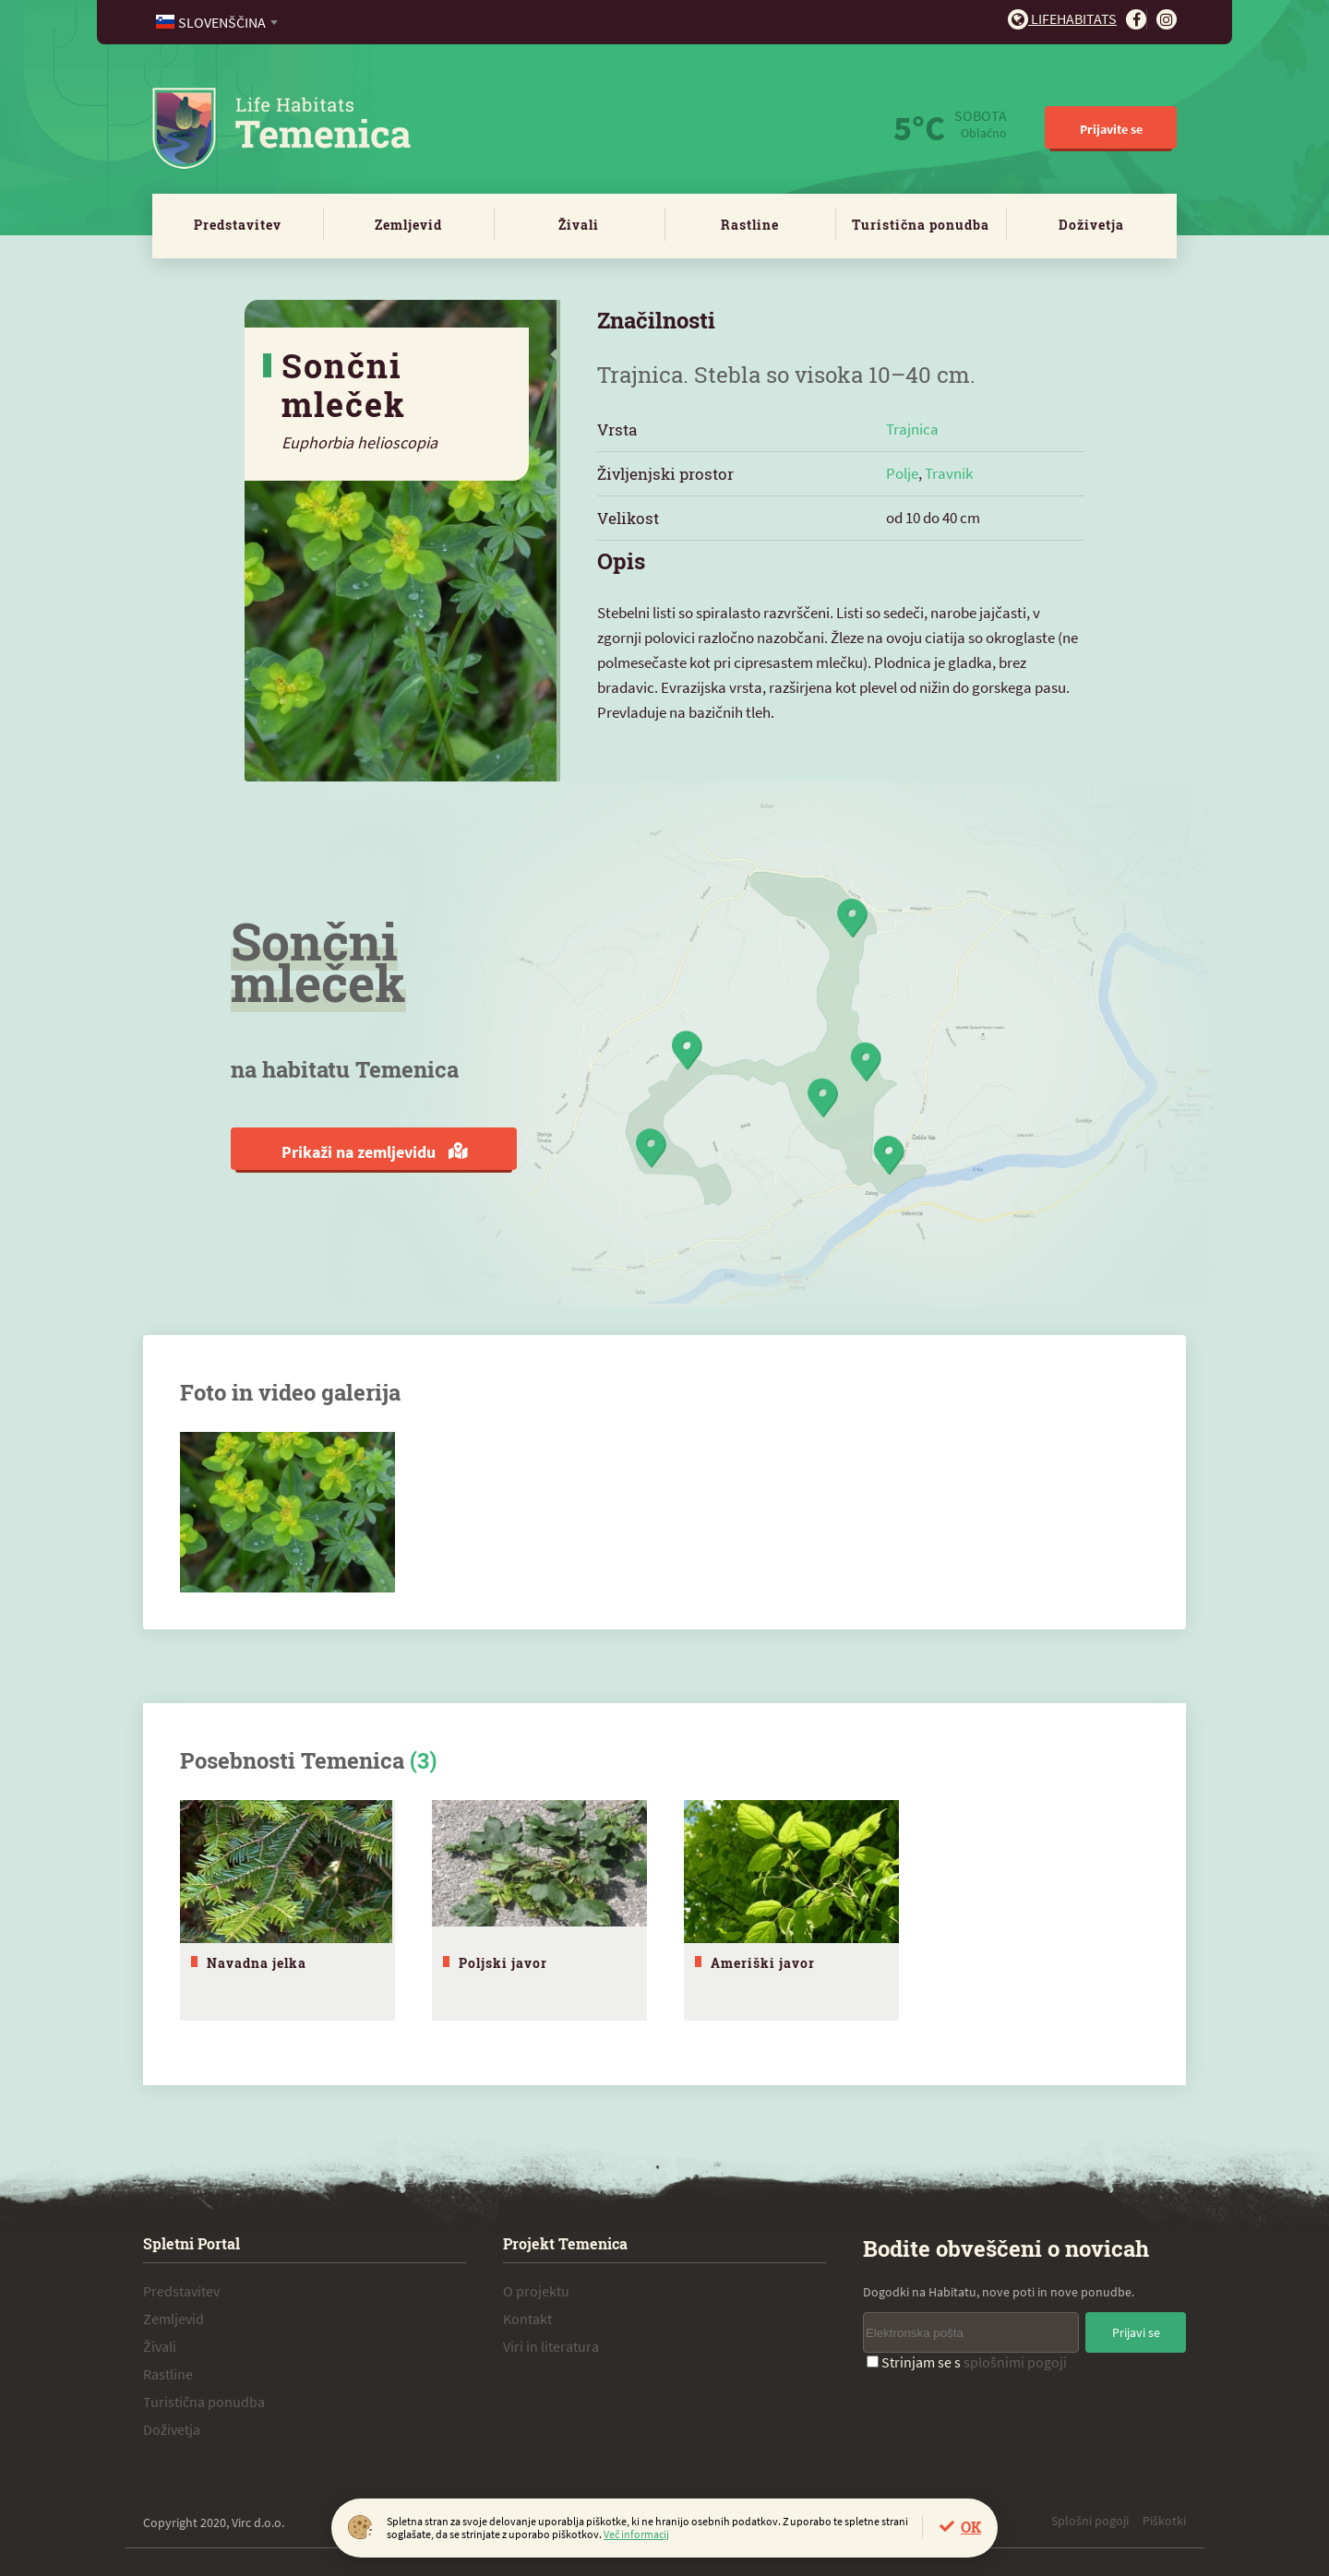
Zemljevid (408, 224)
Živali (578, 224)
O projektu (536, 2291)
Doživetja (1091, 224)
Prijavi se (1136, 2332)
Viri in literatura (551, 2346)
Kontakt (527, 2318)
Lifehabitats (1062, 18)
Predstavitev (237, 224)
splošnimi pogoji (1015, 2362)
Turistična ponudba (920, 224)
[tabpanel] (287, 1910)
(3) (423, 1760)
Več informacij (636, 2534)
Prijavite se (1111, 129)
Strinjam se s (967, 2362)
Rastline (750, 224)
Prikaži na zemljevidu (374, 1152)
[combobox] (218, 22)
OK (971, 2526)
